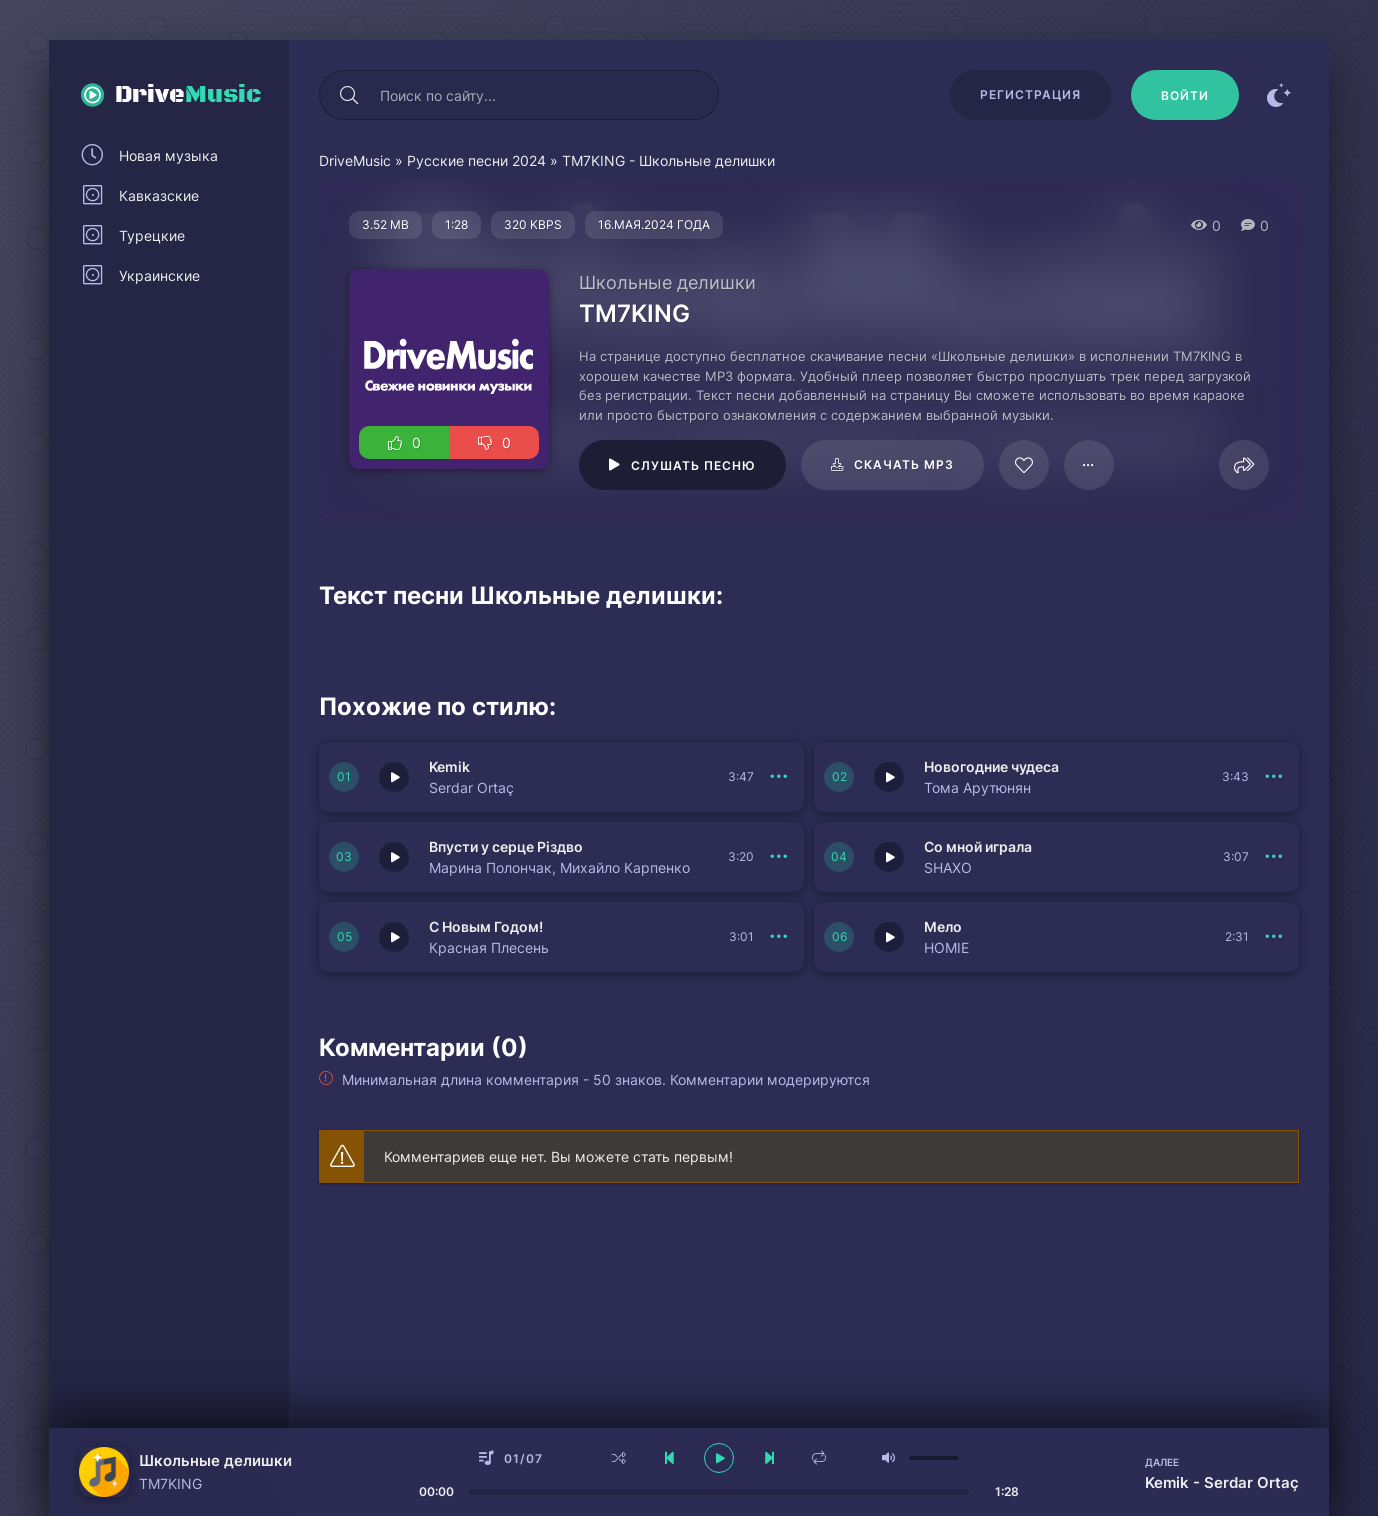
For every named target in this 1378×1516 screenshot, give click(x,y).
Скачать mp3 (904, 464)
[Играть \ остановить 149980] (889, 857)
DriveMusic (355, 160)
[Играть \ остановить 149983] (394, 777)
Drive (188, 95)
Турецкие (152, 235)
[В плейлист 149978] (1274, 937)
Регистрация (1030, 94)
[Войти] (1185, 95)
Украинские (159, 275)
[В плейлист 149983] (779, 777)
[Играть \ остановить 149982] (889, 777)
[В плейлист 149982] (1274, 777)
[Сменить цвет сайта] (1279, 95)
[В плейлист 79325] (1089, 465)
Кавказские (159, 195)
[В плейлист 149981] (779, 857)
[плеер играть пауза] (719, 1458)
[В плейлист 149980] (1274, 857)
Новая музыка (168, 155)
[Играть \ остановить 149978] (889, 937)
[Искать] (349, 95)
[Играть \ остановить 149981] (394, 857)
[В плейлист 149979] (779, 937)
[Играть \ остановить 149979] (394, 937)
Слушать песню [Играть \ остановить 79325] (693, 465)
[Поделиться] (1244, 465)
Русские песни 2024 (476, 160)
